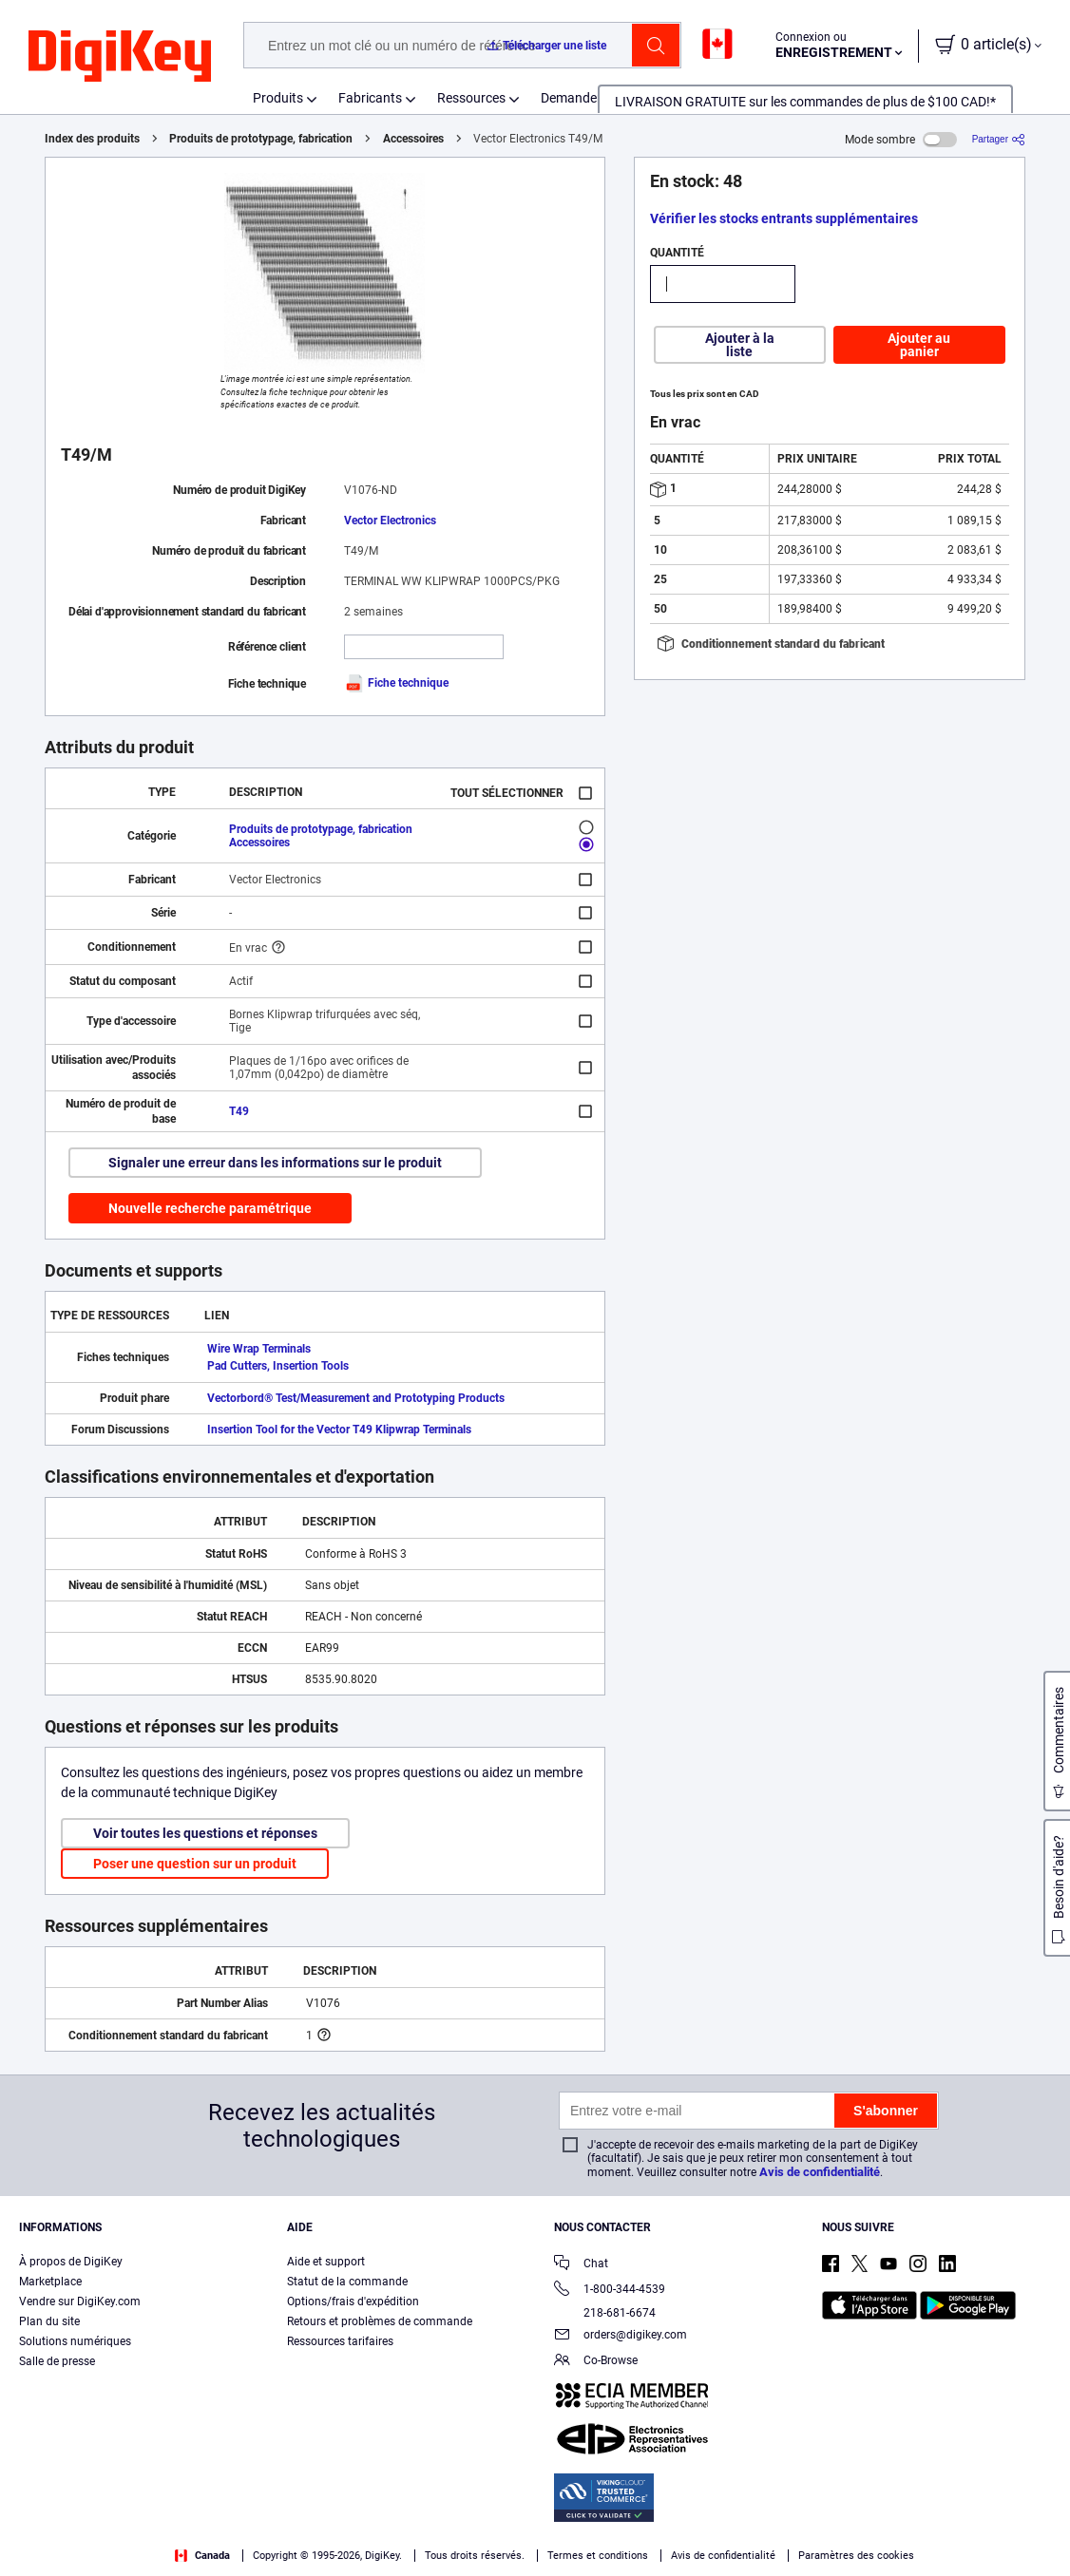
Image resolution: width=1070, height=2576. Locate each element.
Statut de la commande (347, 2281)
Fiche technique (396, 683)
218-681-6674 (605, 2313)
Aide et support (326, 2261)
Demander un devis (597, 97)
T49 (239, 1111)
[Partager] (998, 139)
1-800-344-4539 (609, 2291)
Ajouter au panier (919, 345)
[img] (120, 57)
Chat (581, 2265)
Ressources (471, 97)
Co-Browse (596, 2362)
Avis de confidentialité (819, 2172)
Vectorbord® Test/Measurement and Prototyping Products (356, 1398)
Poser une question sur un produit (194, 1863)
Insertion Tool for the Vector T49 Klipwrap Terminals (339, 1429)
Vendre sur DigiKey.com (80, 2301)
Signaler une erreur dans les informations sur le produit (275, 1162)
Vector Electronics (390, 520)
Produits (278, 97)
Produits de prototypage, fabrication (261, 138)
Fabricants (370, 97)
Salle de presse (57, 2361)
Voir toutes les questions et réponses (205, 1833)
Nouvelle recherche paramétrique (210, 1208)
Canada (202, 2555)
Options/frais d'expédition (353, 2301)
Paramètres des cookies (856, 2555)
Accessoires (413, 138)
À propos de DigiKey (71, 2261)
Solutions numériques (75, 2341)
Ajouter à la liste (739, 345)
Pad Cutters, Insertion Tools (278, 1366)
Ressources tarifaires (340, 2341)
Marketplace (50, 2281)
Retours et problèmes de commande (379, 2321)
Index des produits (92, 138)
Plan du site (49, 2321)
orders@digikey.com (620, 2336)
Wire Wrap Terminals (259, 1348)
